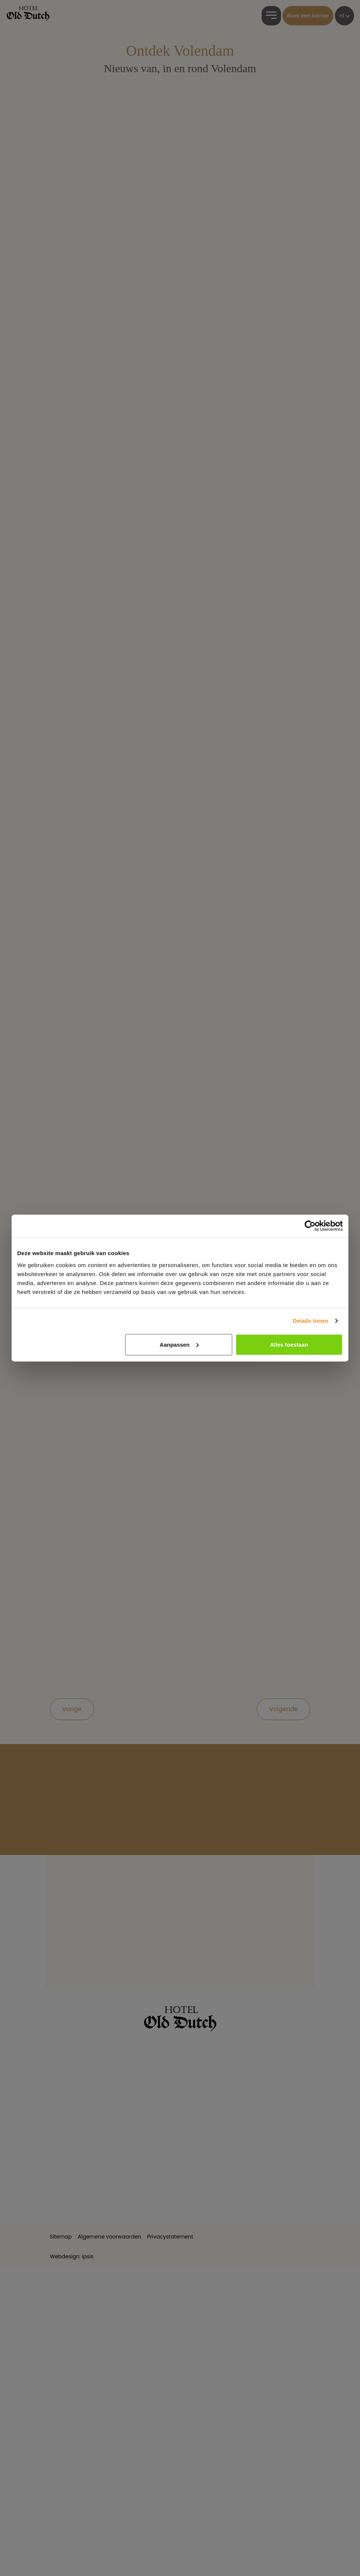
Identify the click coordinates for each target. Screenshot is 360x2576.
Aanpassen (179, 1344)
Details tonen (310, 1321)
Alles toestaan (289, 1344)
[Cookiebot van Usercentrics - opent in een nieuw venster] (310, 1226)
